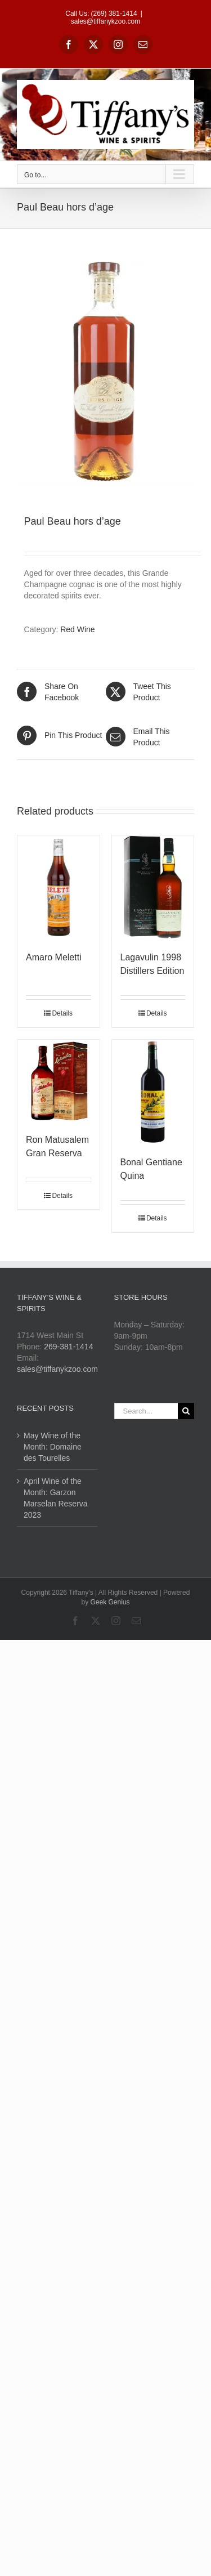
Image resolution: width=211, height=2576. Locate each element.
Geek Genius (109, 1602)
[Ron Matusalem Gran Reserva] (58, 1081)
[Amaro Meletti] (58, 887)
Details (62, 1013)
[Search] (186, 1411)
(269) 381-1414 (114, 13)
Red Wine (77, 629)
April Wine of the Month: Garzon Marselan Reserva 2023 (56, 1498)
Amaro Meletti (54, 957)
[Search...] (146, 1411)
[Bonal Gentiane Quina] (153, 1092)
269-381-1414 (68, 1346)
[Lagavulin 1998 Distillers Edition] (153, 887)
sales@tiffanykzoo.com (105, 21)
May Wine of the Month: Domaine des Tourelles (53, 1447)
